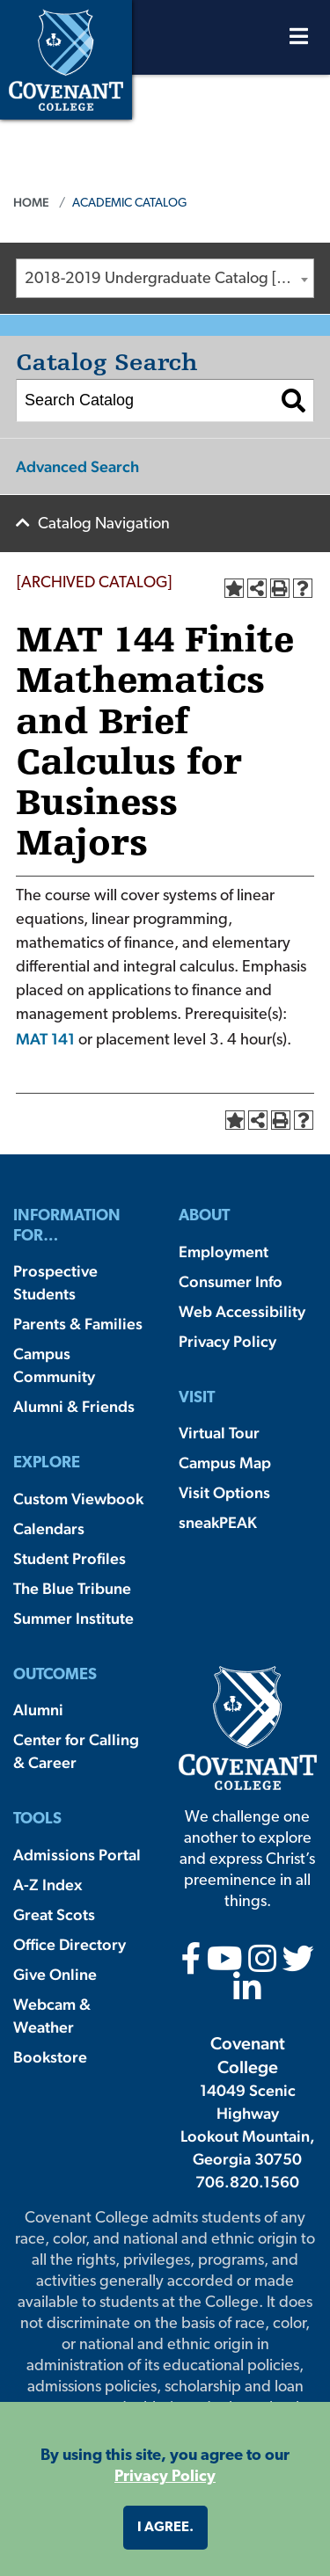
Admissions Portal (77, 1854)
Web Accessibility (242, 1311)
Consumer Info (230, 1281)
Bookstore (50, 2057)
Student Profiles (69, 1558)
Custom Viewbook (78, 1498)
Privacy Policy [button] (165, 2477)
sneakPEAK (218, 1522)
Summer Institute (73, 1618)
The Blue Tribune (72, 1588)
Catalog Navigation (104, 524)
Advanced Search (77, 466)
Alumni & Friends (74, 1406)
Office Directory (69, 1944)
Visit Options (224, 1492)
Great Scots (54, 1914)
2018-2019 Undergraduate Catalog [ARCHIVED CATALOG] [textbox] (169, 279)
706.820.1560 (247, 2181)
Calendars (48, 1528)
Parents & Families (78, 1323)
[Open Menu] (299, 41)
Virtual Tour (219, 1432)
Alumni (38, 1709)
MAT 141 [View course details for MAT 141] (45, 1039)
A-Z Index (47, 1884)
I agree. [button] (165, 2528)
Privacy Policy (227, 1341)
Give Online (55, 1974)
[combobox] (165, 278)
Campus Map (225, 1462)
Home (31, 202)
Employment (223, 1251)
